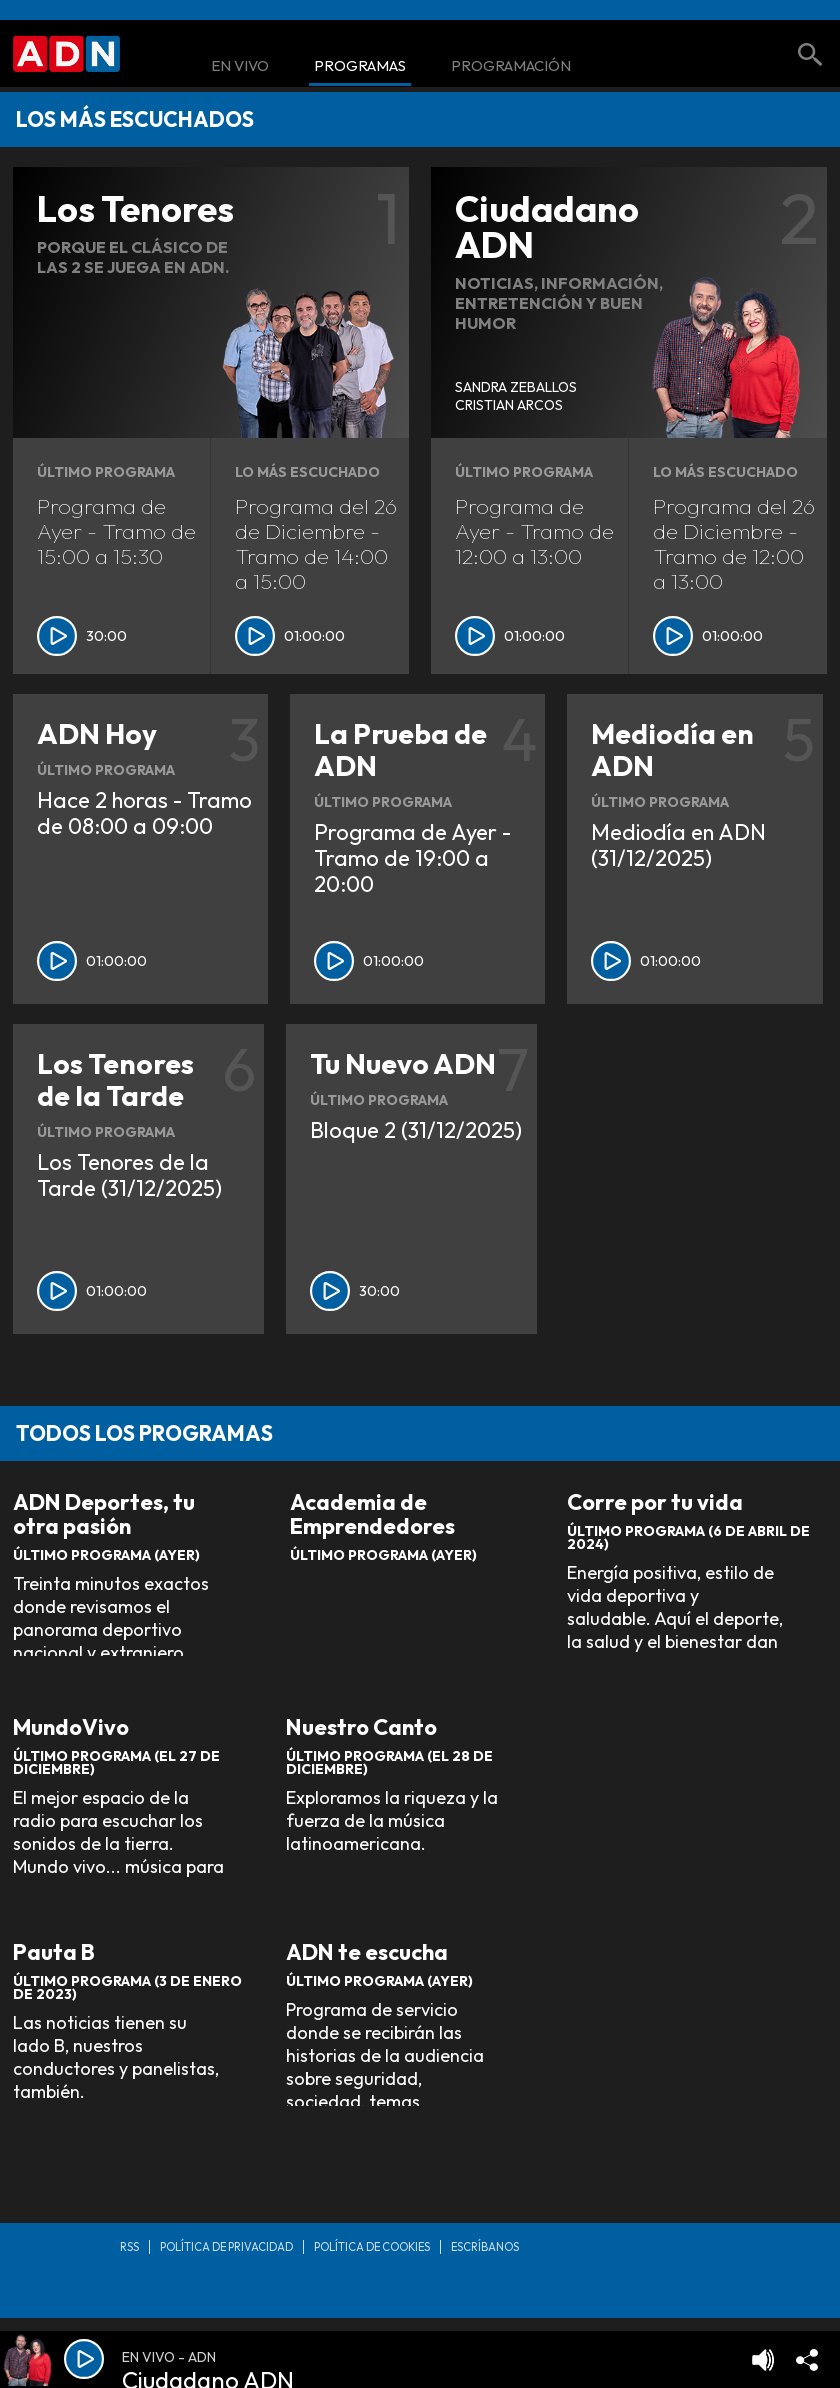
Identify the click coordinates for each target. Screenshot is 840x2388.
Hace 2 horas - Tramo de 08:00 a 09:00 (144, 813)
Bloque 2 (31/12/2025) (416, 1130)
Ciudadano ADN (547, 226)
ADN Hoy (97, 733)
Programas (360, 66)
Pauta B (54, 1953)
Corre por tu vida (655, 1503)
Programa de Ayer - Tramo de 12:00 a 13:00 (534, 531)
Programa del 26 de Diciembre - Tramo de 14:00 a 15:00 (316, 543)
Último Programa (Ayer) (106, 1555)
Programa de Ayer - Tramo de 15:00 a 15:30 (116, 531)
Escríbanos (485, 2247)
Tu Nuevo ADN (403, 1063)
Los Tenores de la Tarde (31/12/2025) (129, 1175)
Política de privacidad (226, 2247)
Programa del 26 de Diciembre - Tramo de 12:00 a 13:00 (734, 543)
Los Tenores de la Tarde (115, 1079)
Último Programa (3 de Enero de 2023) (127, 1987)
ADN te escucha (367, 1953)
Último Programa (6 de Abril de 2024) (688, 1537)
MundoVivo (71, 1728)
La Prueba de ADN (400, 749)
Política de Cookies (372, 2247)
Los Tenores (135, 208)
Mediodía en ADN (672, 749)
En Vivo (240, 66)
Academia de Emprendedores (372, 1515)
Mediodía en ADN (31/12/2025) (678, 845)
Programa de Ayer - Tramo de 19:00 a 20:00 (412, 858)
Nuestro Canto (361, 1728)
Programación (511, 66)
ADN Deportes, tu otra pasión (104, 1515)
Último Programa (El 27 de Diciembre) (116, 1762)
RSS (129, 2247)
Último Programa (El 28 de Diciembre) (389, 1762)
